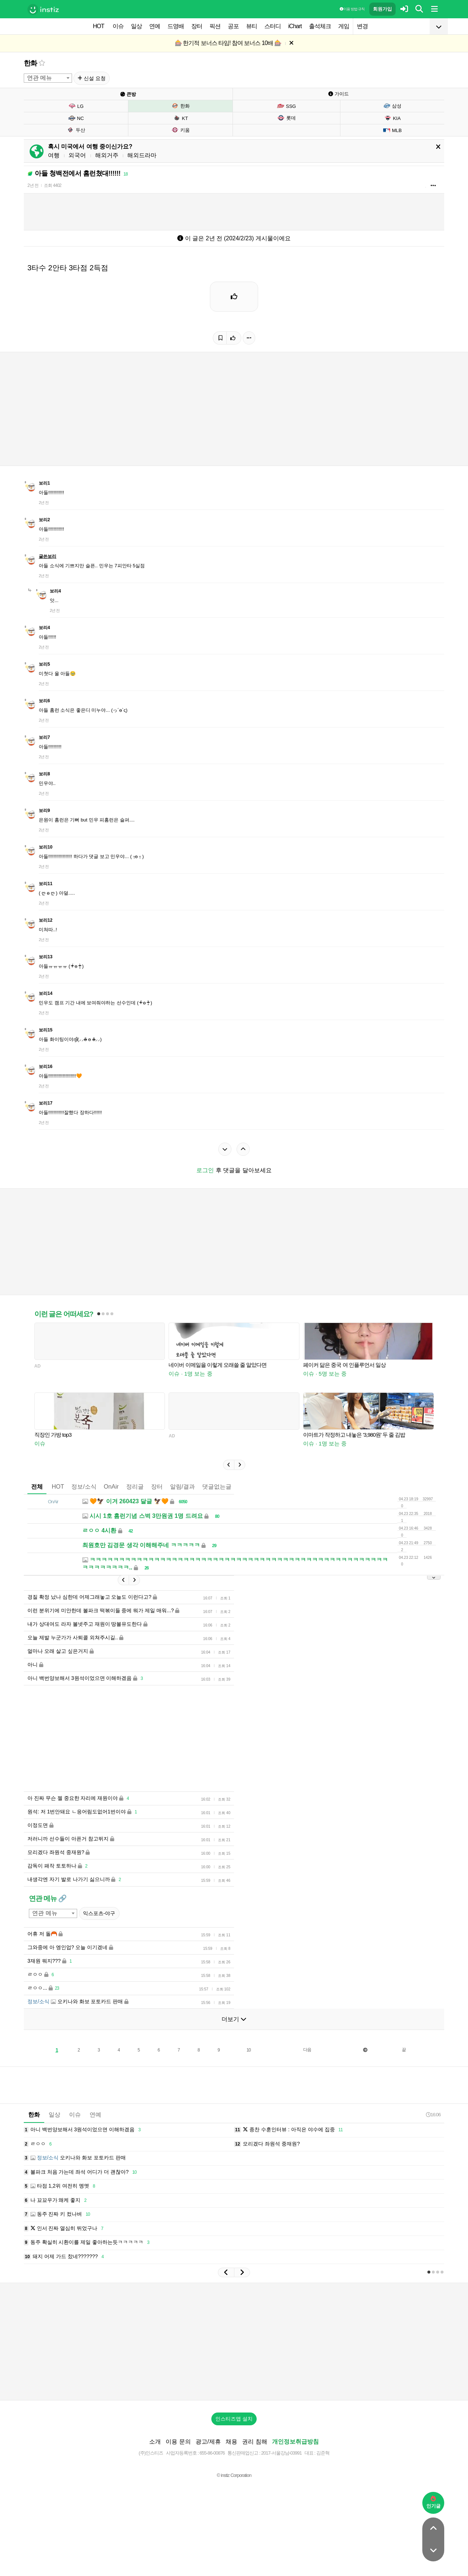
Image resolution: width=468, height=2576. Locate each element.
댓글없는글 (216, 1497)
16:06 (433, 2136)
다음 (307, 2071)
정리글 (135, 1497)
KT (180, 118)
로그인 (205, 1170)
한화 (30, 63)
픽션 (215, 26)
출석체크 (320, 26)
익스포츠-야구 (99, 1935)
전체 (37, 1497)
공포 (233, 26)
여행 (54, 155)
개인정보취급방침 (295, 2463)
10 (248, 2072)
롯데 (286, 118)
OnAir (111, 1497)
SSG (286, 106)
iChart (295, 26)
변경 (362, 26)
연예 (154, 26)
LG (75, 106)
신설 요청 (92, 78)
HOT (98, 26)
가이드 (338, 94)
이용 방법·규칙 (352, 9)
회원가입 (382, 9)
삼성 (392, 106)
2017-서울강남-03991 (281, 2475)
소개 (155, 2463)
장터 (196, 26)
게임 (343, 26)
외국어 (77, 155)
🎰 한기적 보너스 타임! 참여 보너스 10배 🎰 (228, 43)
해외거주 (106, 155)
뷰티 (251, 26)
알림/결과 (182, 1497)
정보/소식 (83, 1497)
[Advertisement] (234, 1247)
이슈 (118, 26)
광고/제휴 (208, 2463)
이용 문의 (178, 2463)
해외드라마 (141, 155)
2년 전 (32, 185)
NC (76, 118)
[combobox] (48, 78)
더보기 (234, 2041)
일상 (136, 26)
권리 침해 (254, 2463)
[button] (228, 1476)
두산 (76, 130)
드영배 (175, 26)
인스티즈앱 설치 (234, 2441)
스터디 (272, 26)
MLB (392, 130)
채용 (231, 2463)
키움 (180, 130)
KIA (392, 118)
